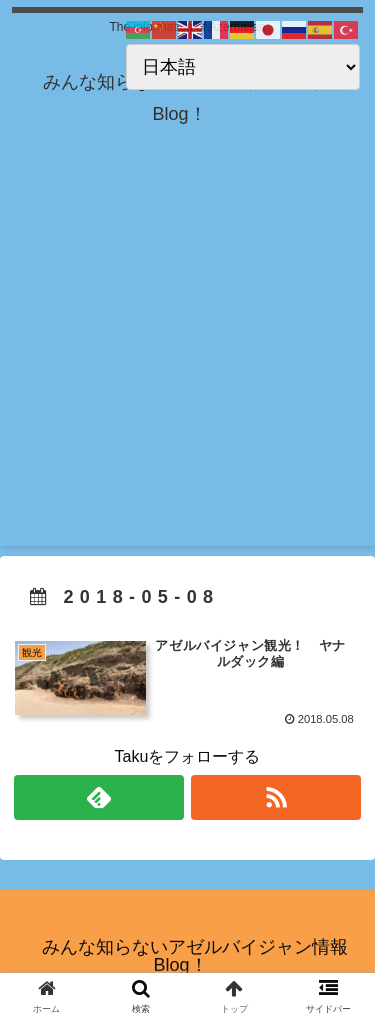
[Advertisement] (187, 358)
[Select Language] (243, 67)
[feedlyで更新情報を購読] (99, 797)
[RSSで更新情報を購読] (276, 797)
